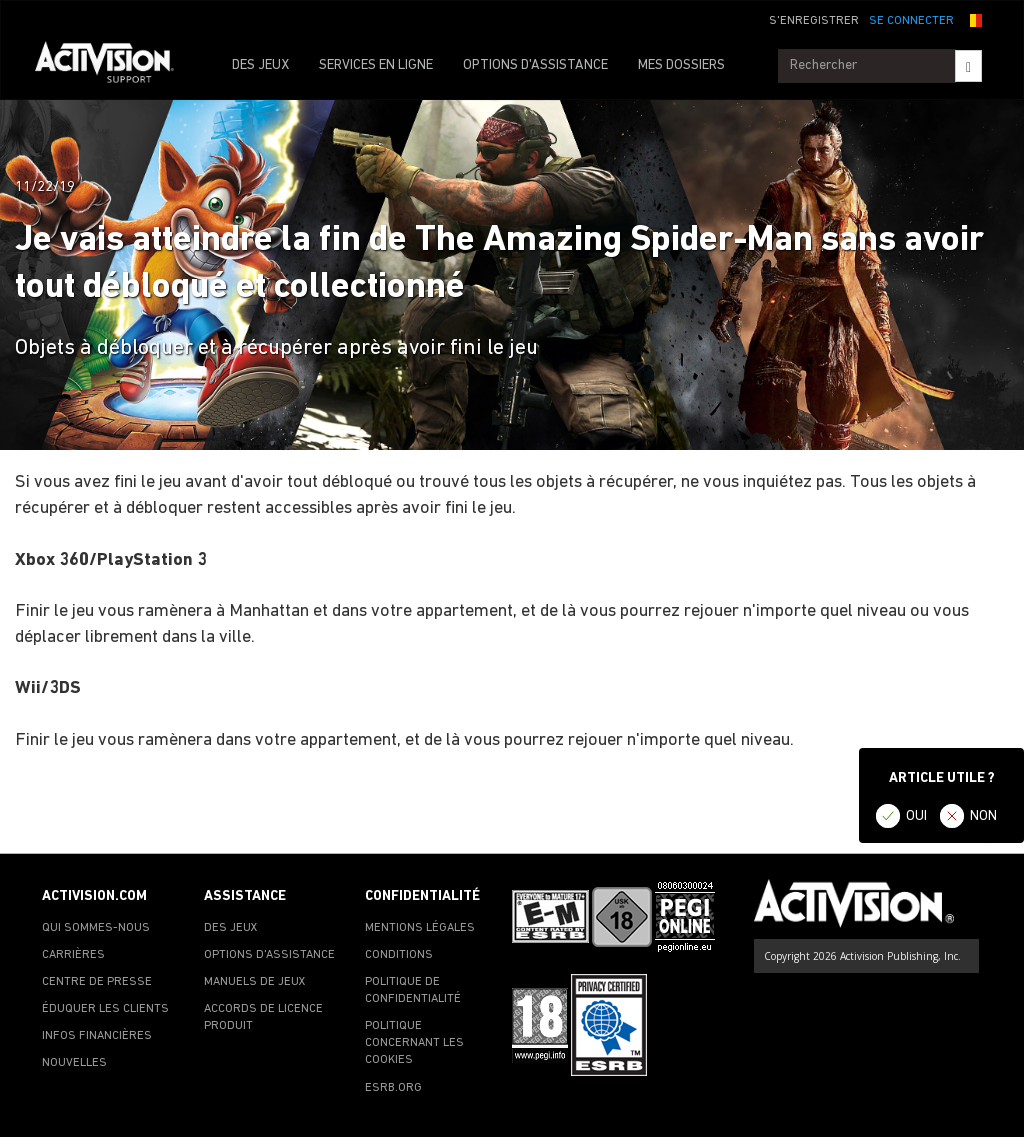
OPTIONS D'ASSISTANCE (535, 65)
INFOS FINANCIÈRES (97, 1036)
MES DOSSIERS (681, 65)
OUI (916, 816)
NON (983, 816)
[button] (973, 19)
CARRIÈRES (73, 955)
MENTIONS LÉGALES (420, 928)
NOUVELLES (74, 1063)
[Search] (968, 66)
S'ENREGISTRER (814, 21)
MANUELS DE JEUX (255, 982)
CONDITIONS (399, 955)
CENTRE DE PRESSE (97, 982)
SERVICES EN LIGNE (376, 65)
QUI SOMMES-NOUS (96, 928)
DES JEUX (260, 65)
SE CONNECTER (911, 21)
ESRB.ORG (393, 1088)
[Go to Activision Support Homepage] (114, 66)
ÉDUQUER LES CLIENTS (105, 1009)
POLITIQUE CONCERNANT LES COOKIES (414, 1043)
